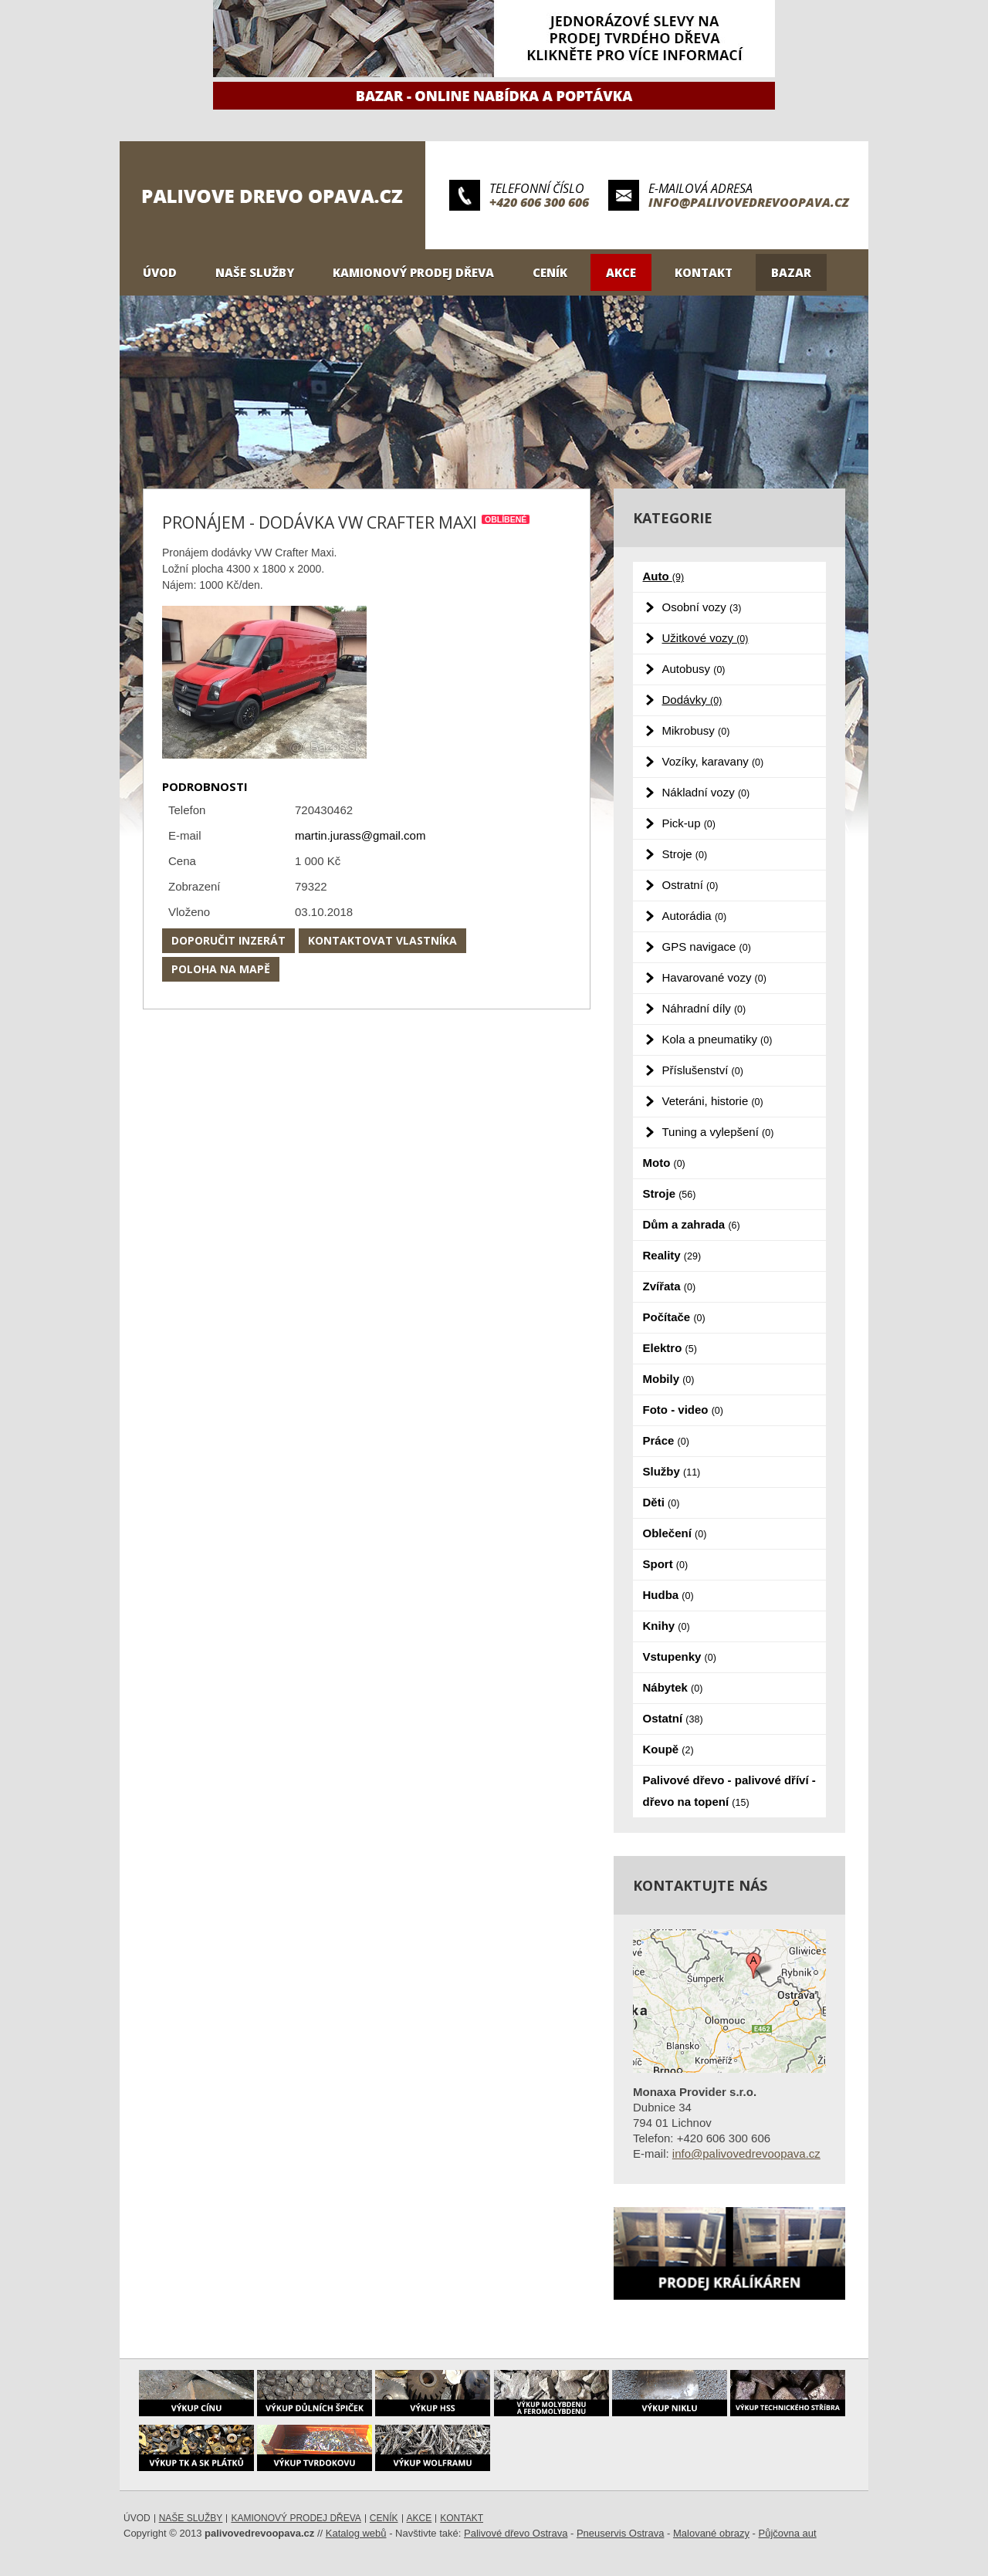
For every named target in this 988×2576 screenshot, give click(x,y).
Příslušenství (702, 1070)
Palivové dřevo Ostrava (515, 2533)
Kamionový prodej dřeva (413, 272)
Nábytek (673, 1687)
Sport (666, 1563)
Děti (661, 1502)
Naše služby (254, 272)
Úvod (160, 272)
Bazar (791, 272)
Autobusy (694, 668)
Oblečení (675, 1533)
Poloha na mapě (220, 969)
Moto (664, 1162)
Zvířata (669, 1286)
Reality (672, 1255)
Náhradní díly (704, 1008)
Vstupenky (679, 1656)
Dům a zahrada (691, 1224)
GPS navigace (706, 946)
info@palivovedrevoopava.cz (748, 202)
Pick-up (689, 823)
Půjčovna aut (788, 2533)
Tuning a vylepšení (718, 1131)
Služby (672, 1471)
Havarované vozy (714, 977)
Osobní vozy (702, 607)
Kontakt (704, 272)
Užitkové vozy (705, 637)
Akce (621, 272)
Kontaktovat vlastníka (382, 940)
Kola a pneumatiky (717, 1039)
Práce (666, 1440)
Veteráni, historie (712, 1100)
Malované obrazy (711, 2533)
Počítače (674, 1316)
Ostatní (673, 1718)
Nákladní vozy (706, 792)
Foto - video (683, 1409)
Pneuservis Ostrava (620, 2533)
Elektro (670, 1347)
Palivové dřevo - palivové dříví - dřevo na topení (729, 1790)
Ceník (550, 272)
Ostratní (690, 884)
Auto (664, 576)
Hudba (668, 1594)
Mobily (669, 1378)
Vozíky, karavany (713, 761)
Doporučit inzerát (228, 940)
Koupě (668, 1749)
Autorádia (694, 915)
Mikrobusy (696, 730)
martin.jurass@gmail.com (360, 835)
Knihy (666, 1625)
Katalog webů (356, 2533)
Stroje (685, 853)
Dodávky (692, 699)
